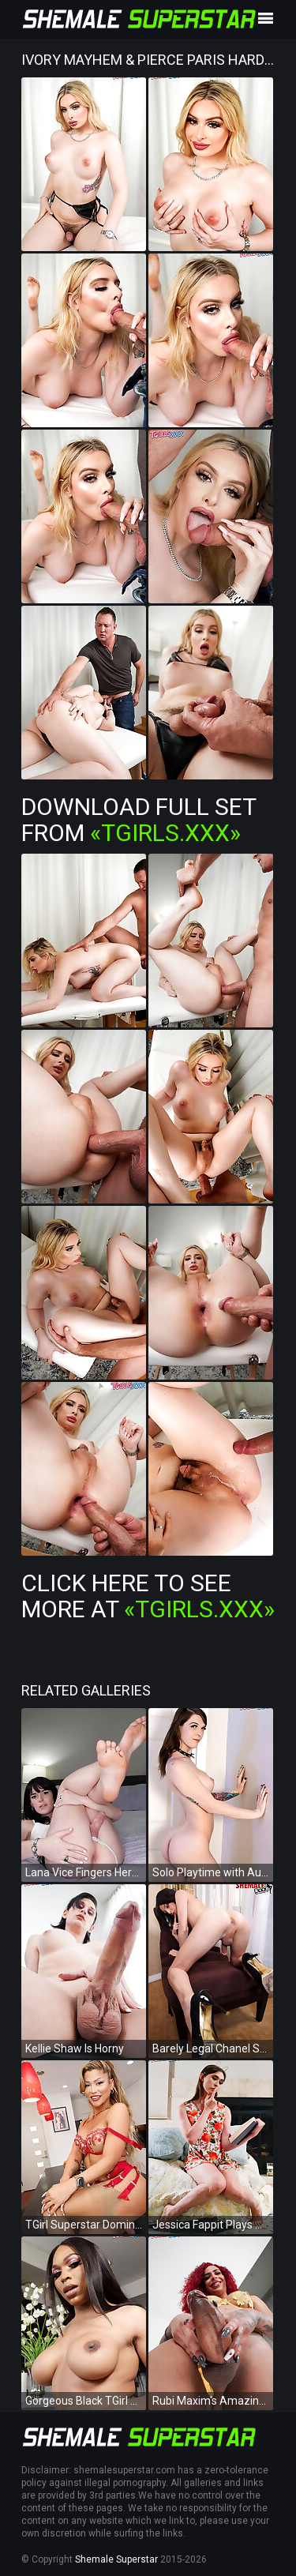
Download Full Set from (138, 820)
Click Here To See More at (148, 1596)
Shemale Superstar (116, 2559)
